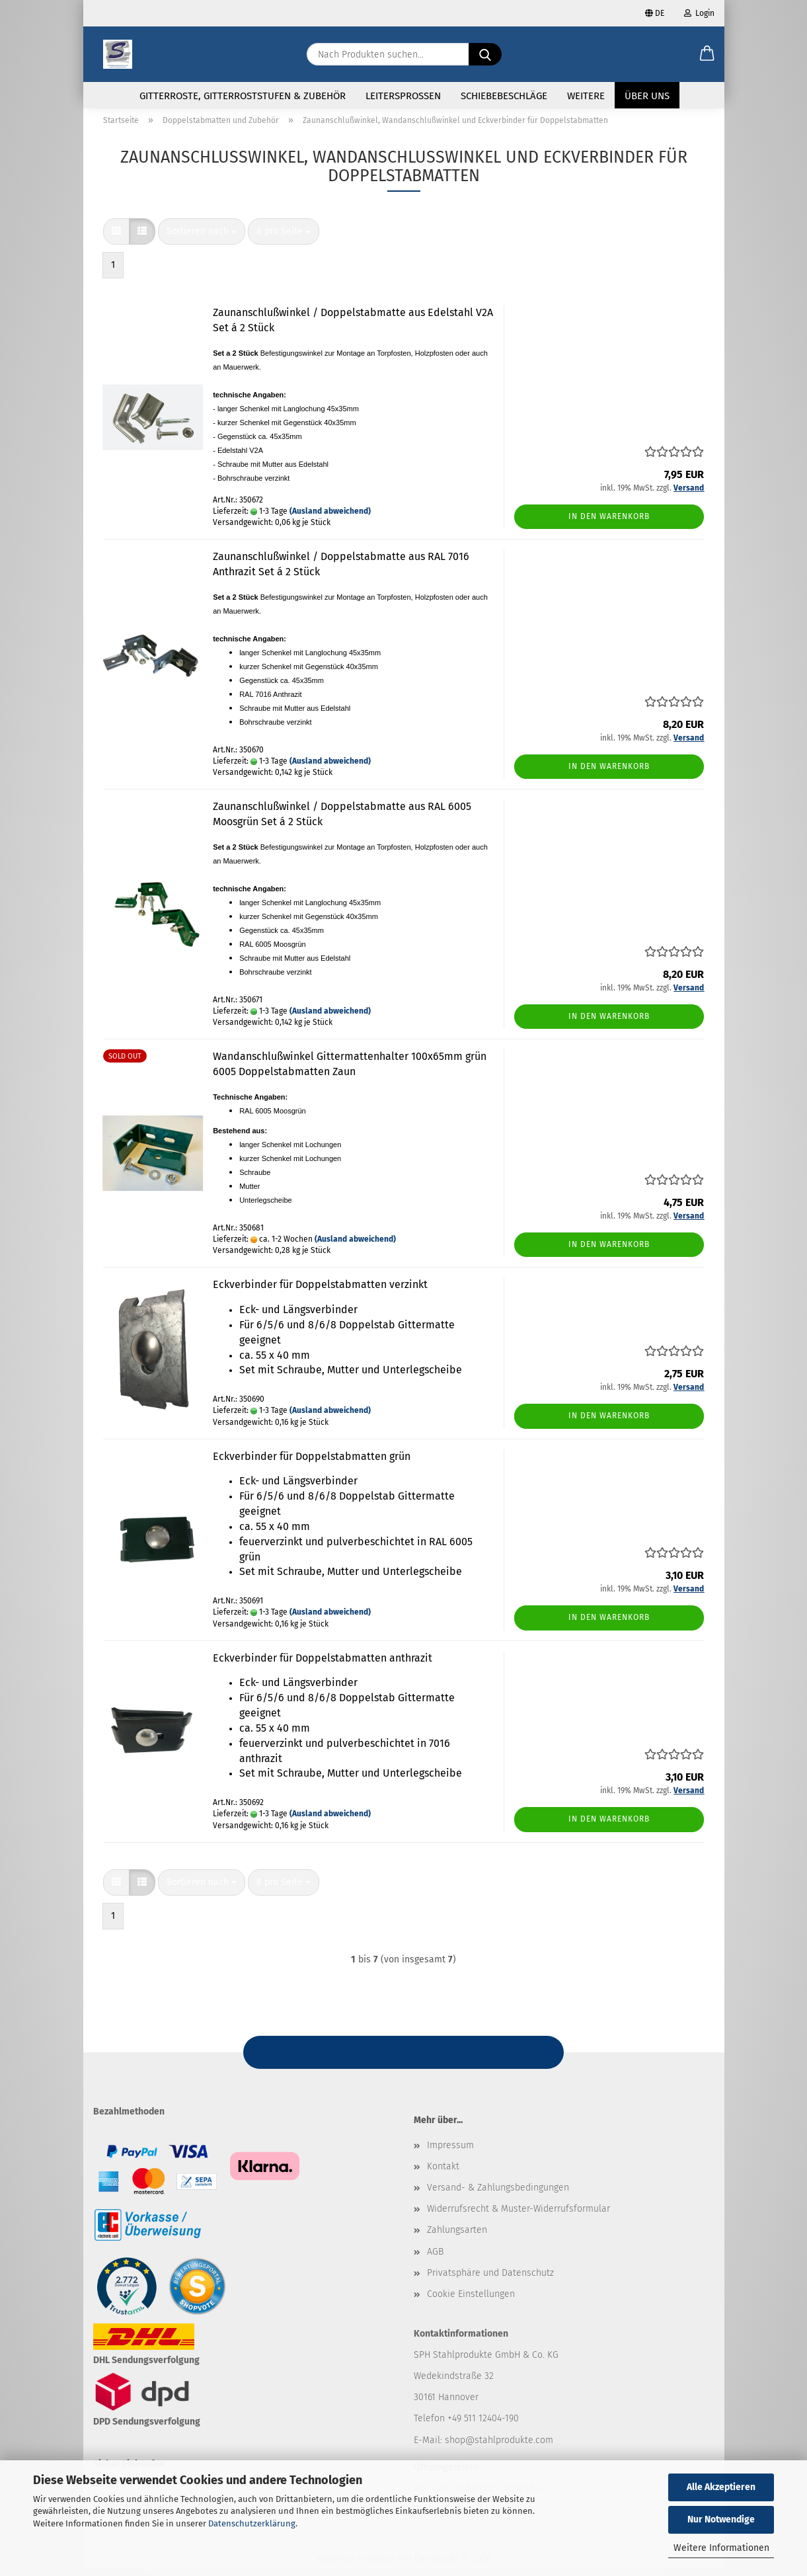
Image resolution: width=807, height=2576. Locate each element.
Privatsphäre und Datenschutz (490, 2280)
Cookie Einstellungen (471, 2302)
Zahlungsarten (457, 2237)
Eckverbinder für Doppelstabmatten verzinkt (320, 1292)
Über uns (647, 96)
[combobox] (201, 239)
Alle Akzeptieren (721, 2487)
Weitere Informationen (721, 2548)
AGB (435, 2259)
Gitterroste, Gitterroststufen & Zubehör (242, 96)
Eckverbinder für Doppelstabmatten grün (311, 1463)
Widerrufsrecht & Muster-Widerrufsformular (518, 2216)
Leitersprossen (403, 96)
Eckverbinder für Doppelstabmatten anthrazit (322, 1665)
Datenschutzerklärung (251, 2523)
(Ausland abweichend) (330, 519)
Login (699, 13)
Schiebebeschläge (504, 96)
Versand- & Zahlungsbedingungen (498, 2195)
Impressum (450, 2152)
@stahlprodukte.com (509, 2447)
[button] (707, 54)
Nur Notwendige (721, 2519)
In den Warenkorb (609, 524)
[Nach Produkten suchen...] (485, 54)
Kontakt (443, 2173)
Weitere (586, 96)
